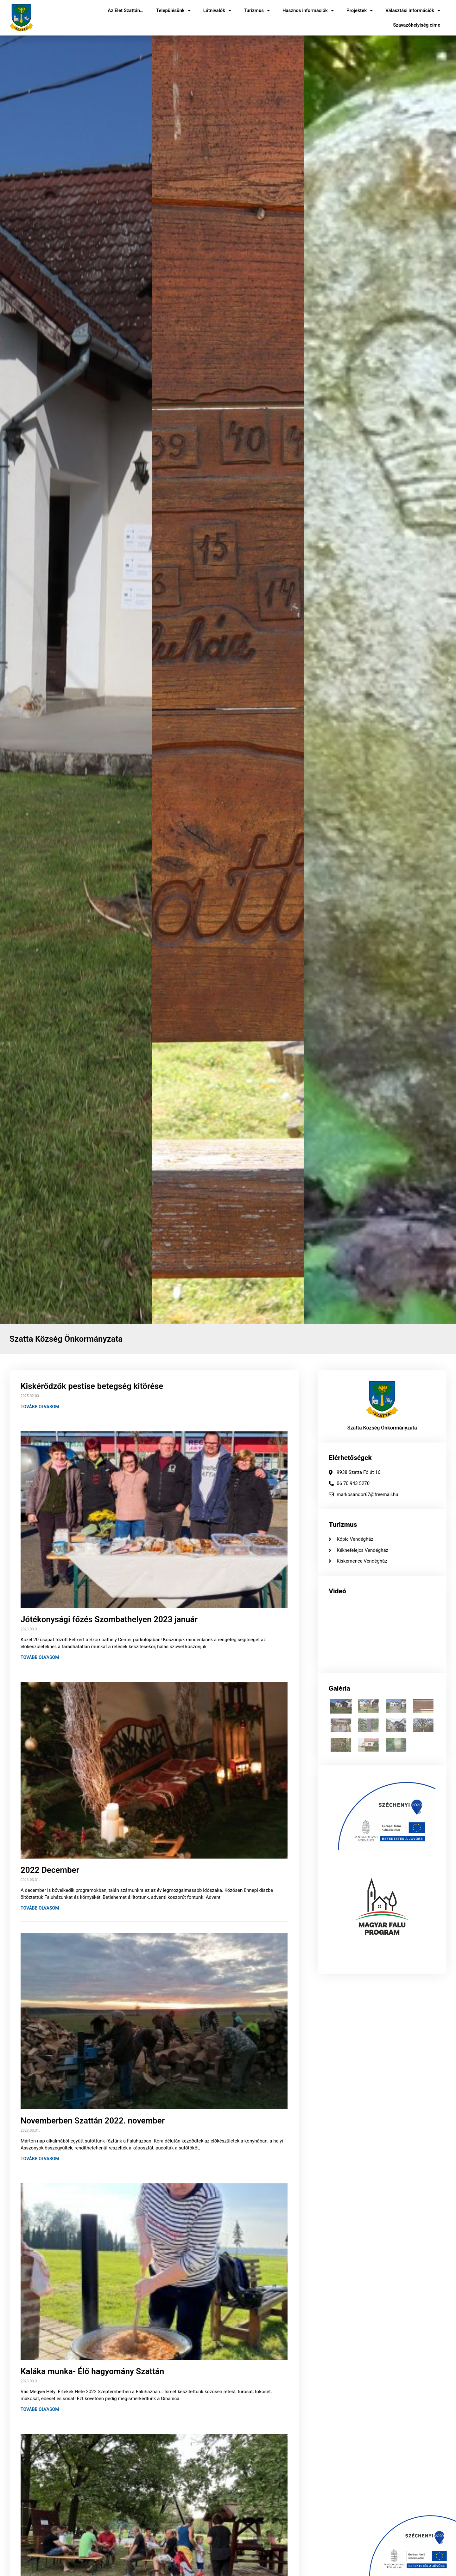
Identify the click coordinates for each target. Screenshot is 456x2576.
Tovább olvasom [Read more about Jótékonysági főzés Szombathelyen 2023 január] (40, 1657)
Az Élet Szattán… (125, 10)
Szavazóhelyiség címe (416, 25)
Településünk (173, 10)
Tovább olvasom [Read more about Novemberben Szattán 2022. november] (40, 2158)
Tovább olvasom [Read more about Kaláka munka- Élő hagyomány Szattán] (40, 2409)
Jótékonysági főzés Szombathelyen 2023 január (109, 1619)
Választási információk (412, 10)
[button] (6, 679)
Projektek (359, 10)
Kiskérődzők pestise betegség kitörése (92, 1386)
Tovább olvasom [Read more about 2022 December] (40, 1908)
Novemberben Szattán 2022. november (93, 2120)
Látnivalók (217, 10)
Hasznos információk (308, 10)
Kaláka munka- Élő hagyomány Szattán (92, 2371)
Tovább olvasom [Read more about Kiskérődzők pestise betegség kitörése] (40, 1406)
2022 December (50, 1870)
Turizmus (257, 10)
